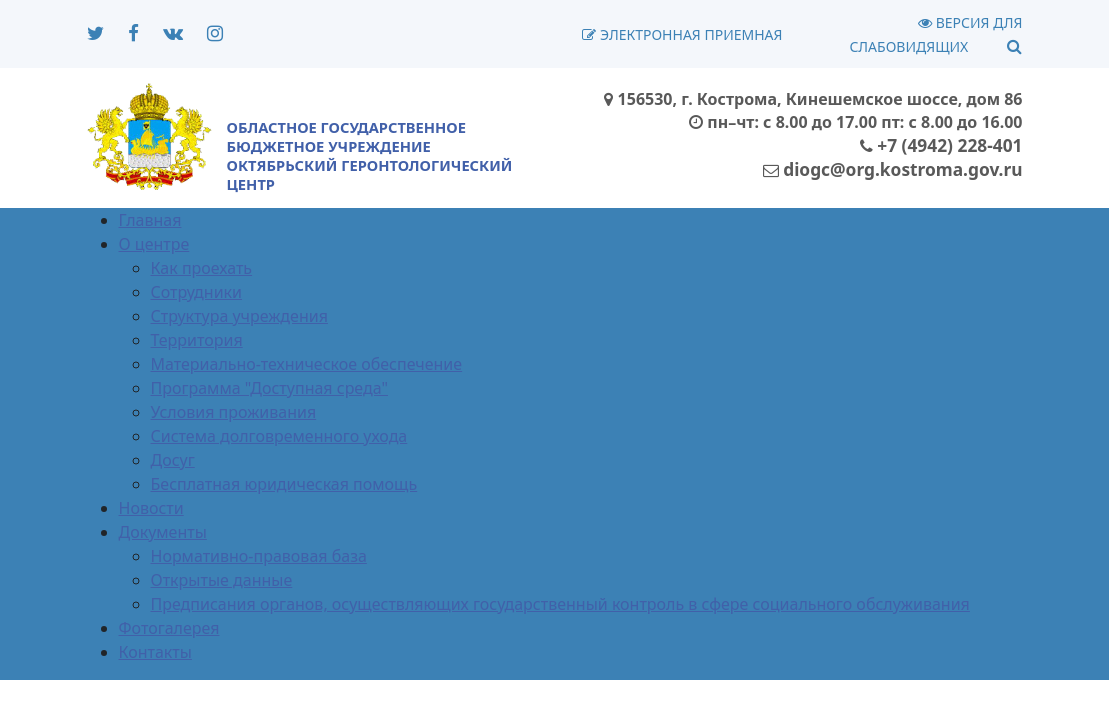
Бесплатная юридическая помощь (284, 484)
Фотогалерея (169, 628)
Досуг (173, 460)
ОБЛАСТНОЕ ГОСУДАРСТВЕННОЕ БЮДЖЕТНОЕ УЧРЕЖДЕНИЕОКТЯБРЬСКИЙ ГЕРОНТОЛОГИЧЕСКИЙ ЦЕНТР (370, 155)
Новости (151, 508)
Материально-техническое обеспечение (307, 364)
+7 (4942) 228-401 (941, 145)
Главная (150, 220)
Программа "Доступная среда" (270, 388)
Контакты (155, 652)
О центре (154, 244)
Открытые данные (222, 580)
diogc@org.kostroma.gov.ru (893, 169)
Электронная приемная (682, 34)
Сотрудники (197, 292)
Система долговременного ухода (279, 436)
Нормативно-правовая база (259, 556)
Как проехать (202, 268)
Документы (163, 532)
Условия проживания (234, 412)
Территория (197, 340)
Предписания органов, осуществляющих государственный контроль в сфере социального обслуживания (560, 604)
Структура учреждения (239, 316)
